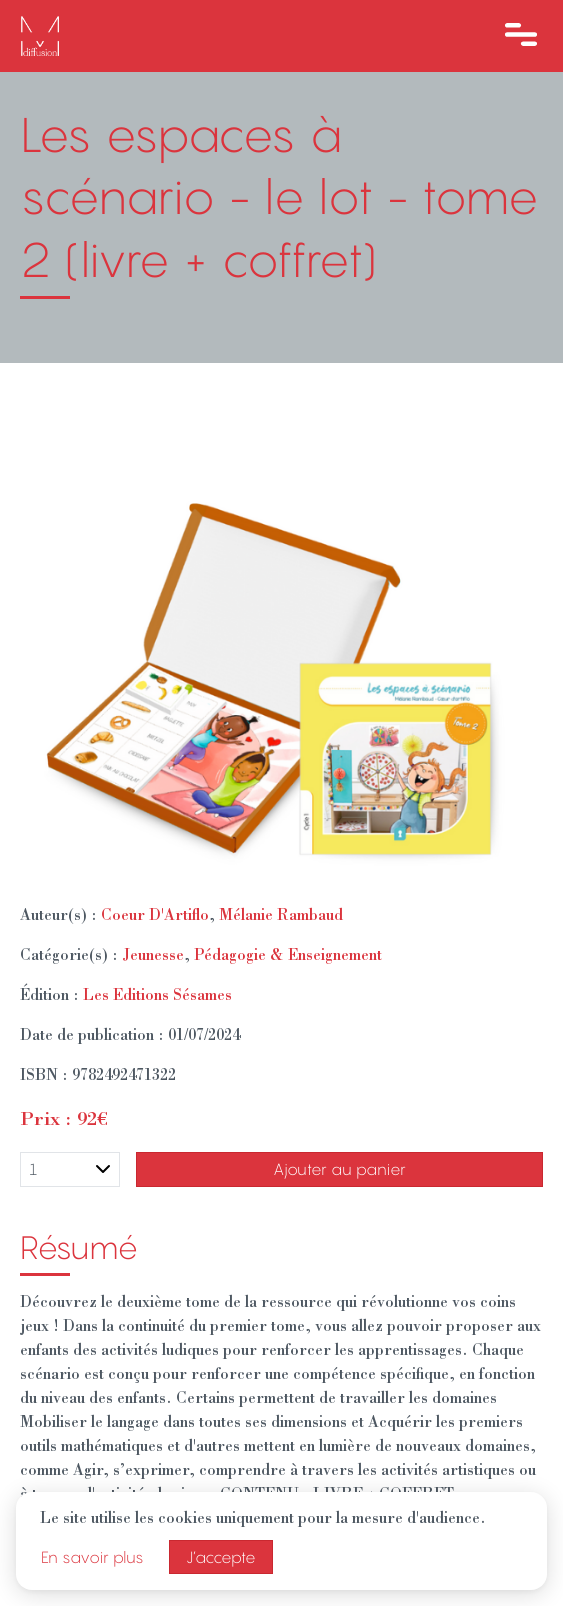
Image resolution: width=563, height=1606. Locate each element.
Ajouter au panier (339, 1169)
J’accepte (221, 1557)
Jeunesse (153, 957)
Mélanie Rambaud (281, 917)
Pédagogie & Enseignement (288, 957)
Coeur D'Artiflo (155, 917)
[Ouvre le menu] (521, 36)
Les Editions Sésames (157, 997)
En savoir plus (92, 1557)
